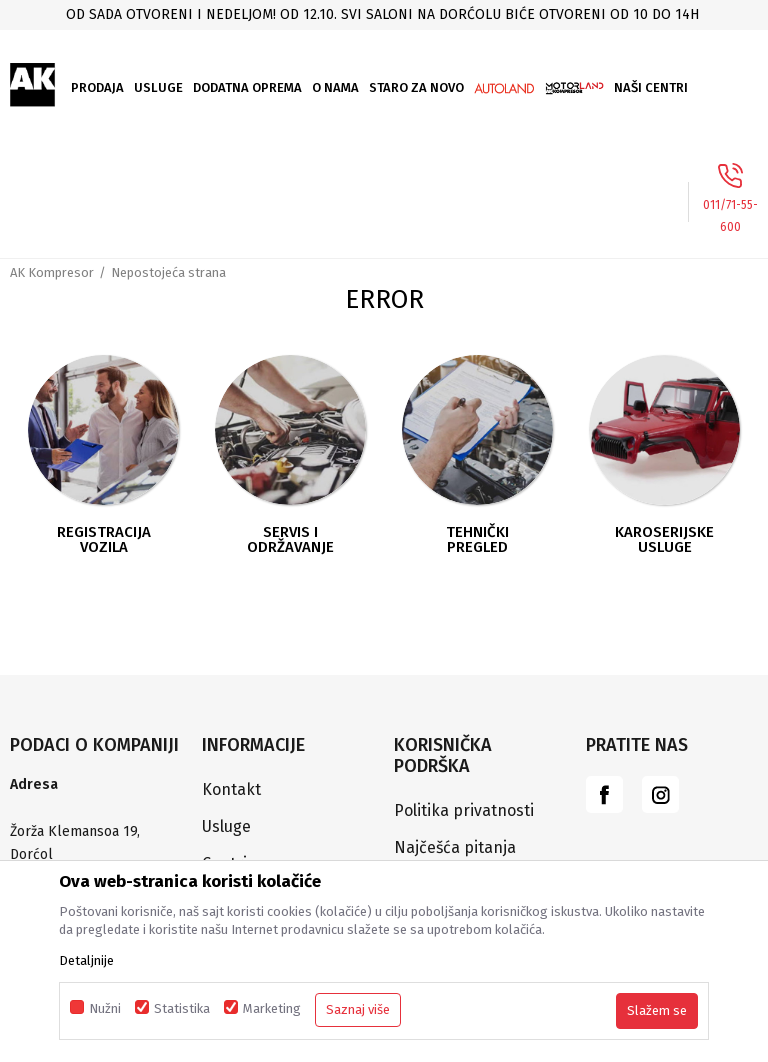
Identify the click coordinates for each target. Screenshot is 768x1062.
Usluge (226, 826)
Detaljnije (86, 960)
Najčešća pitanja (455, 847)
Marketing (272, 1008)
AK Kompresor (52, 272)
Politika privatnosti (464, 810)
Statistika (182, 1008)
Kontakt (231, 789)
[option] (384, 14)
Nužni (105, 1008)
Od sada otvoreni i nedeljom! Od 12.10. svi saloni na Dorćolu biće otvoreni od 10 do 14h (382, 14)
